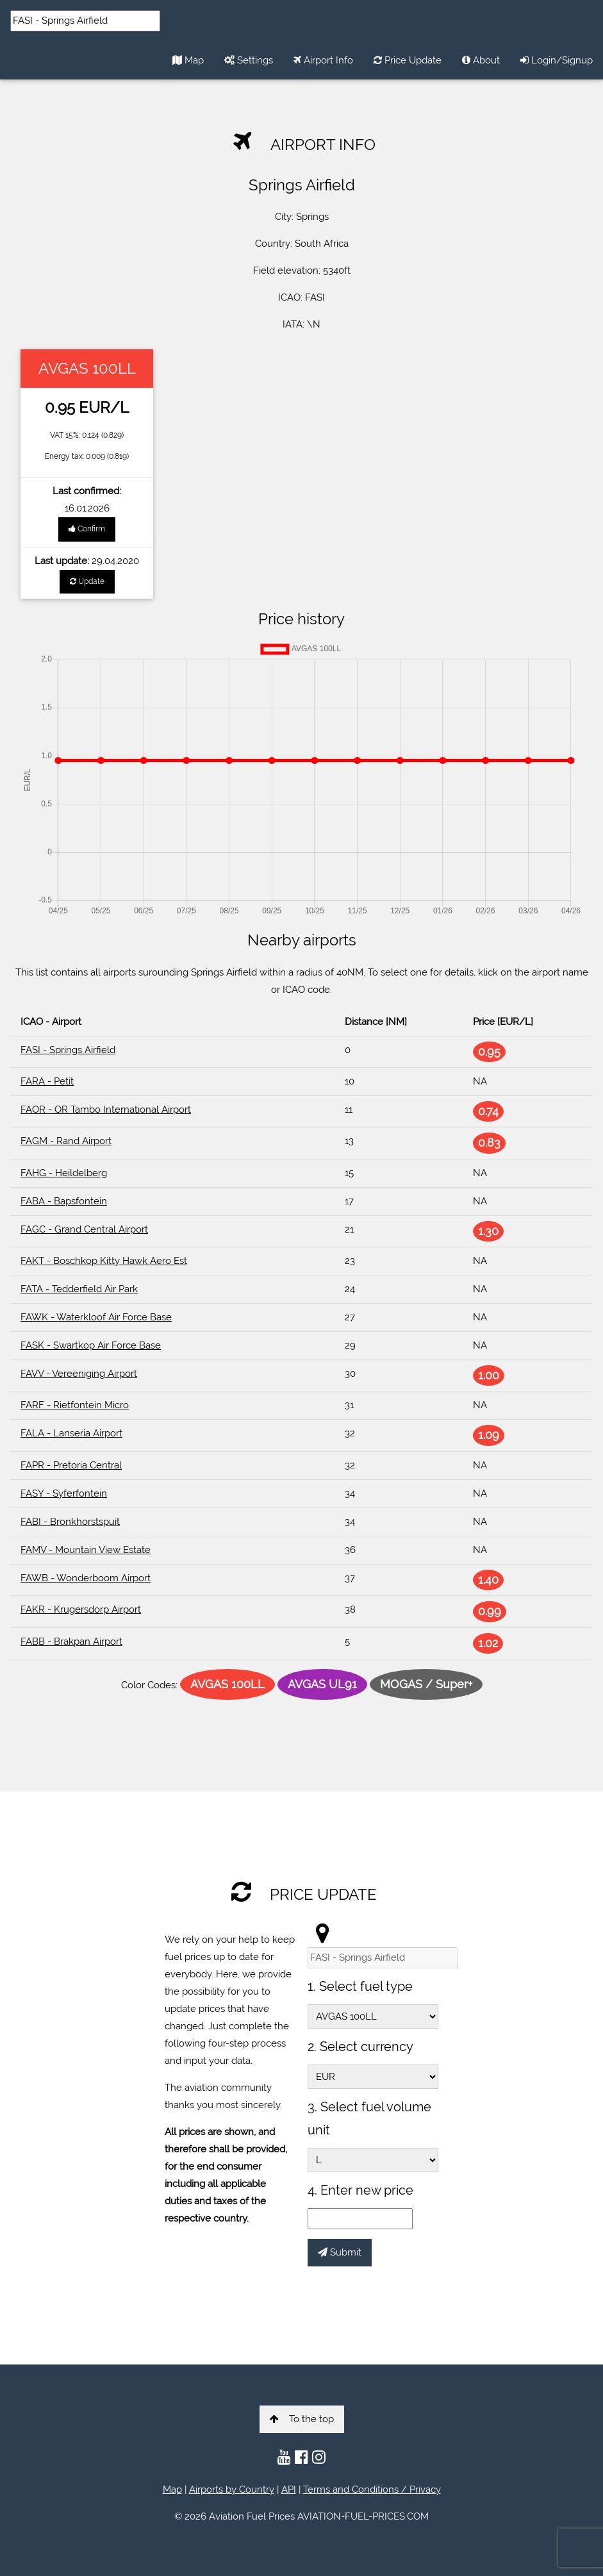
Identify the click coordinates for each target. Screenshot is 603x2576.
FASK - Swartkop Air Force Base (91, 1345)
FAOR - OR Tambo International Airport (106, 1109)
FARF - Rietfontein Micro (75, 1405)
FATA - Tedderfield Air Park (79, 1289)
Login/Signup (556, 60)
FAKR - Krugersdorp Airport (81, 1609)
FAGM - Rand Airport (66, 1141)
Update (87, 581)
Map (188, 60)
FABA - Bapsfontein (64, 1201)
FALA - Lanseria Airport (71, 1433)
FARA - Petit (47, 1081)
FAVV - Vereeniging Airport (79, 1373)
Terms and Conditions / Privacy (372, 2489)
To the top (302, 2419)
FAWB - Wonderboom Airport (86, 1578)
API (288, 2489)
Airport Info (323, 60)
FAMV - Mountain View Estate (86, 1550)
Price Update (408, 60)
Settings (248, 60)
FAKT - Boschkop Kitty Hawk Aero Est (104, 1261)
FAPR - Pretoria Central (71, 1465)
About (481, 60)
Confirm (87, 528)
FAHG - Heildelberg (64, 1173)
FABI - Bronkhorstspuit (70, 1521)
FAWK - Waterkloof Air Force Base (96, 1317)
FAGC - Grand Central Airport (84, 1229)
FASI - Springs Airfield (68, 1050)
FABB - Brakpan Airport (71, 1641)
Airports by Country (231, 2489)
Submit (339, 2252)
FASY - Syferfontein (64, 1493)
